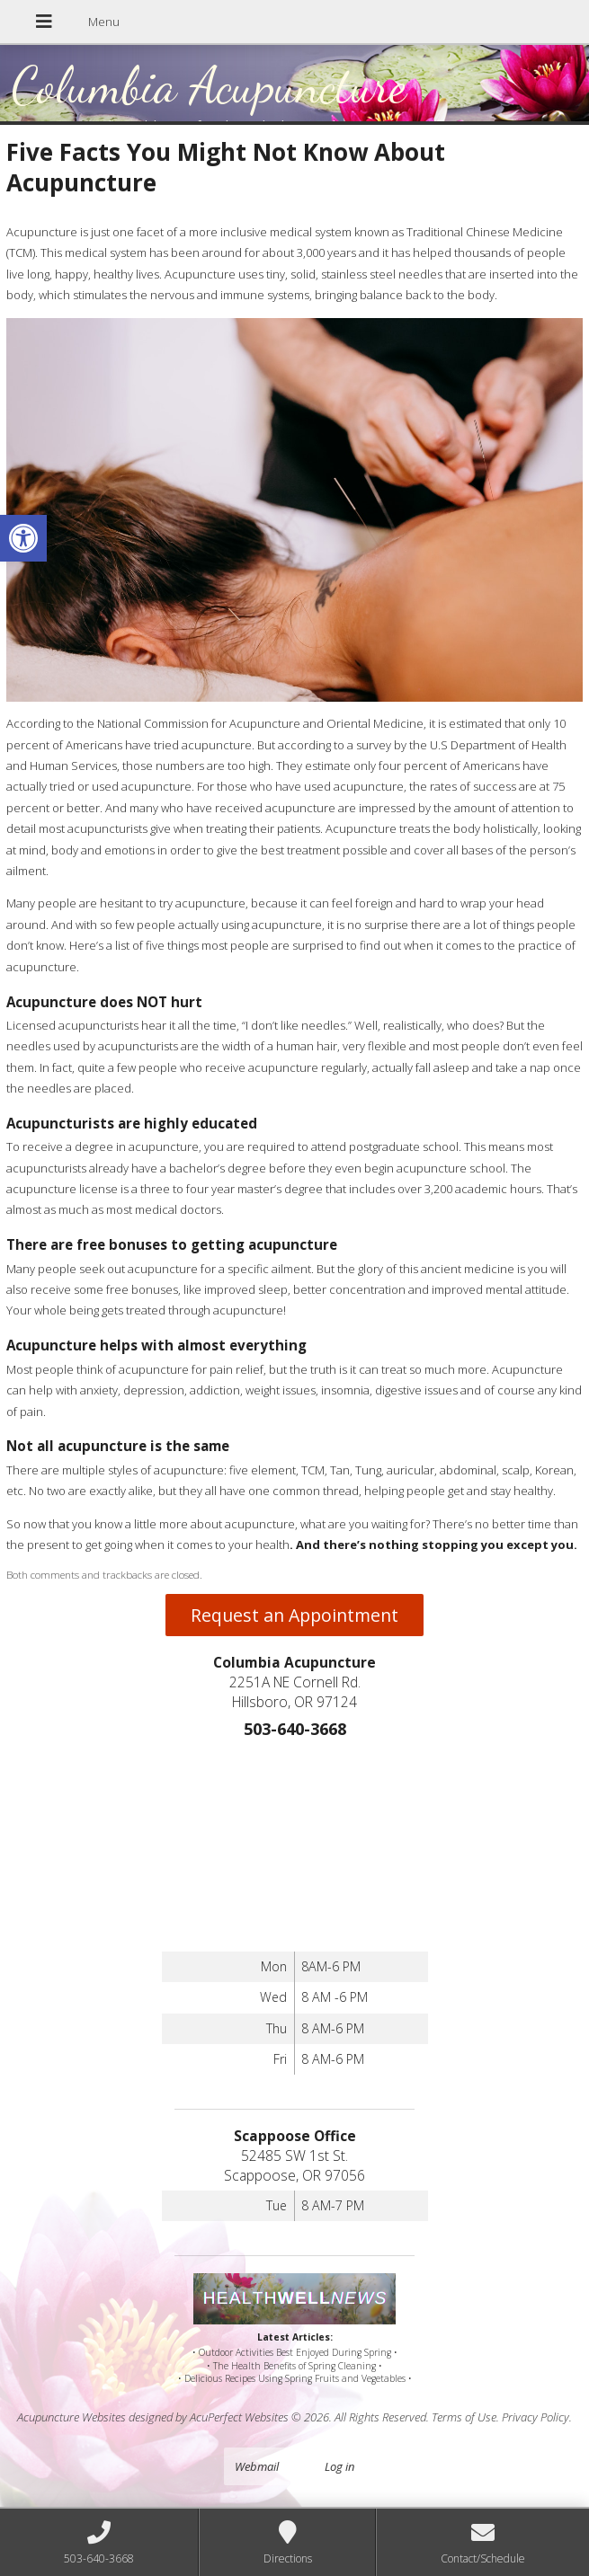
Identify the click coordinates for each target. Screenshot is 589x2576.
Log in (339, 2466)
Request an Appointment (294, 1615)
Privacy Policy (535, 2417)
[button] (23, 538)
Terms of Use (464, 2417)
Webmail (257, 2466)
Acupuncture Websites (71, 2417)
